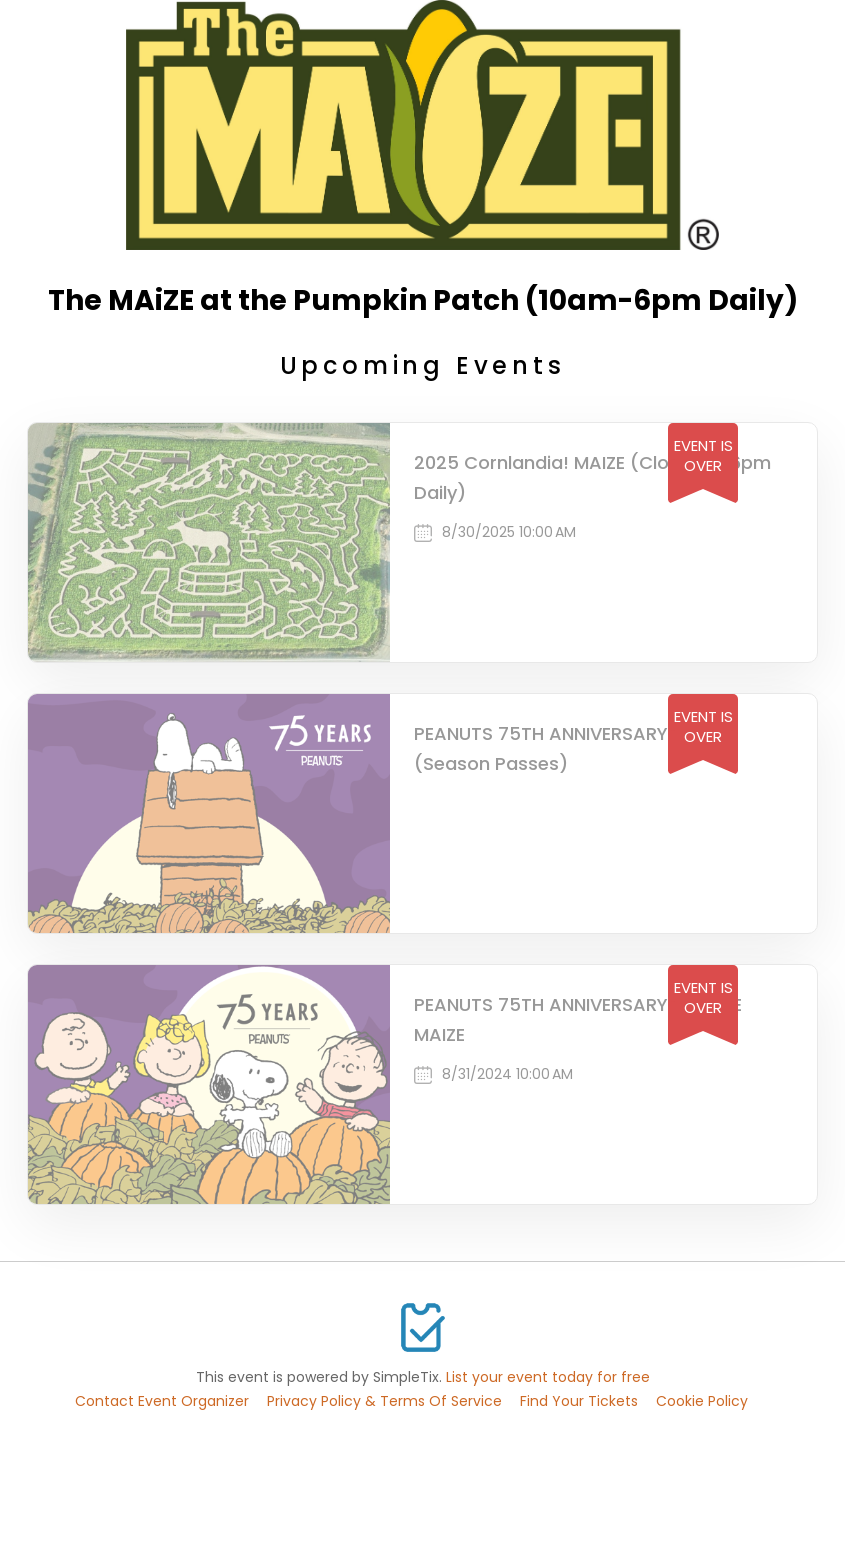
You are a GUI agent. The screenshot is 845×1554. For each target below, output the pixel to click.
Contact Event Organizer (162, 1401)
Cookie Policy (702, 1401)
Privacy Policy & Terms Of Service (384, 1401)
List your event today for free (548, 1377)
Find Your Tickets (579, 1401)
